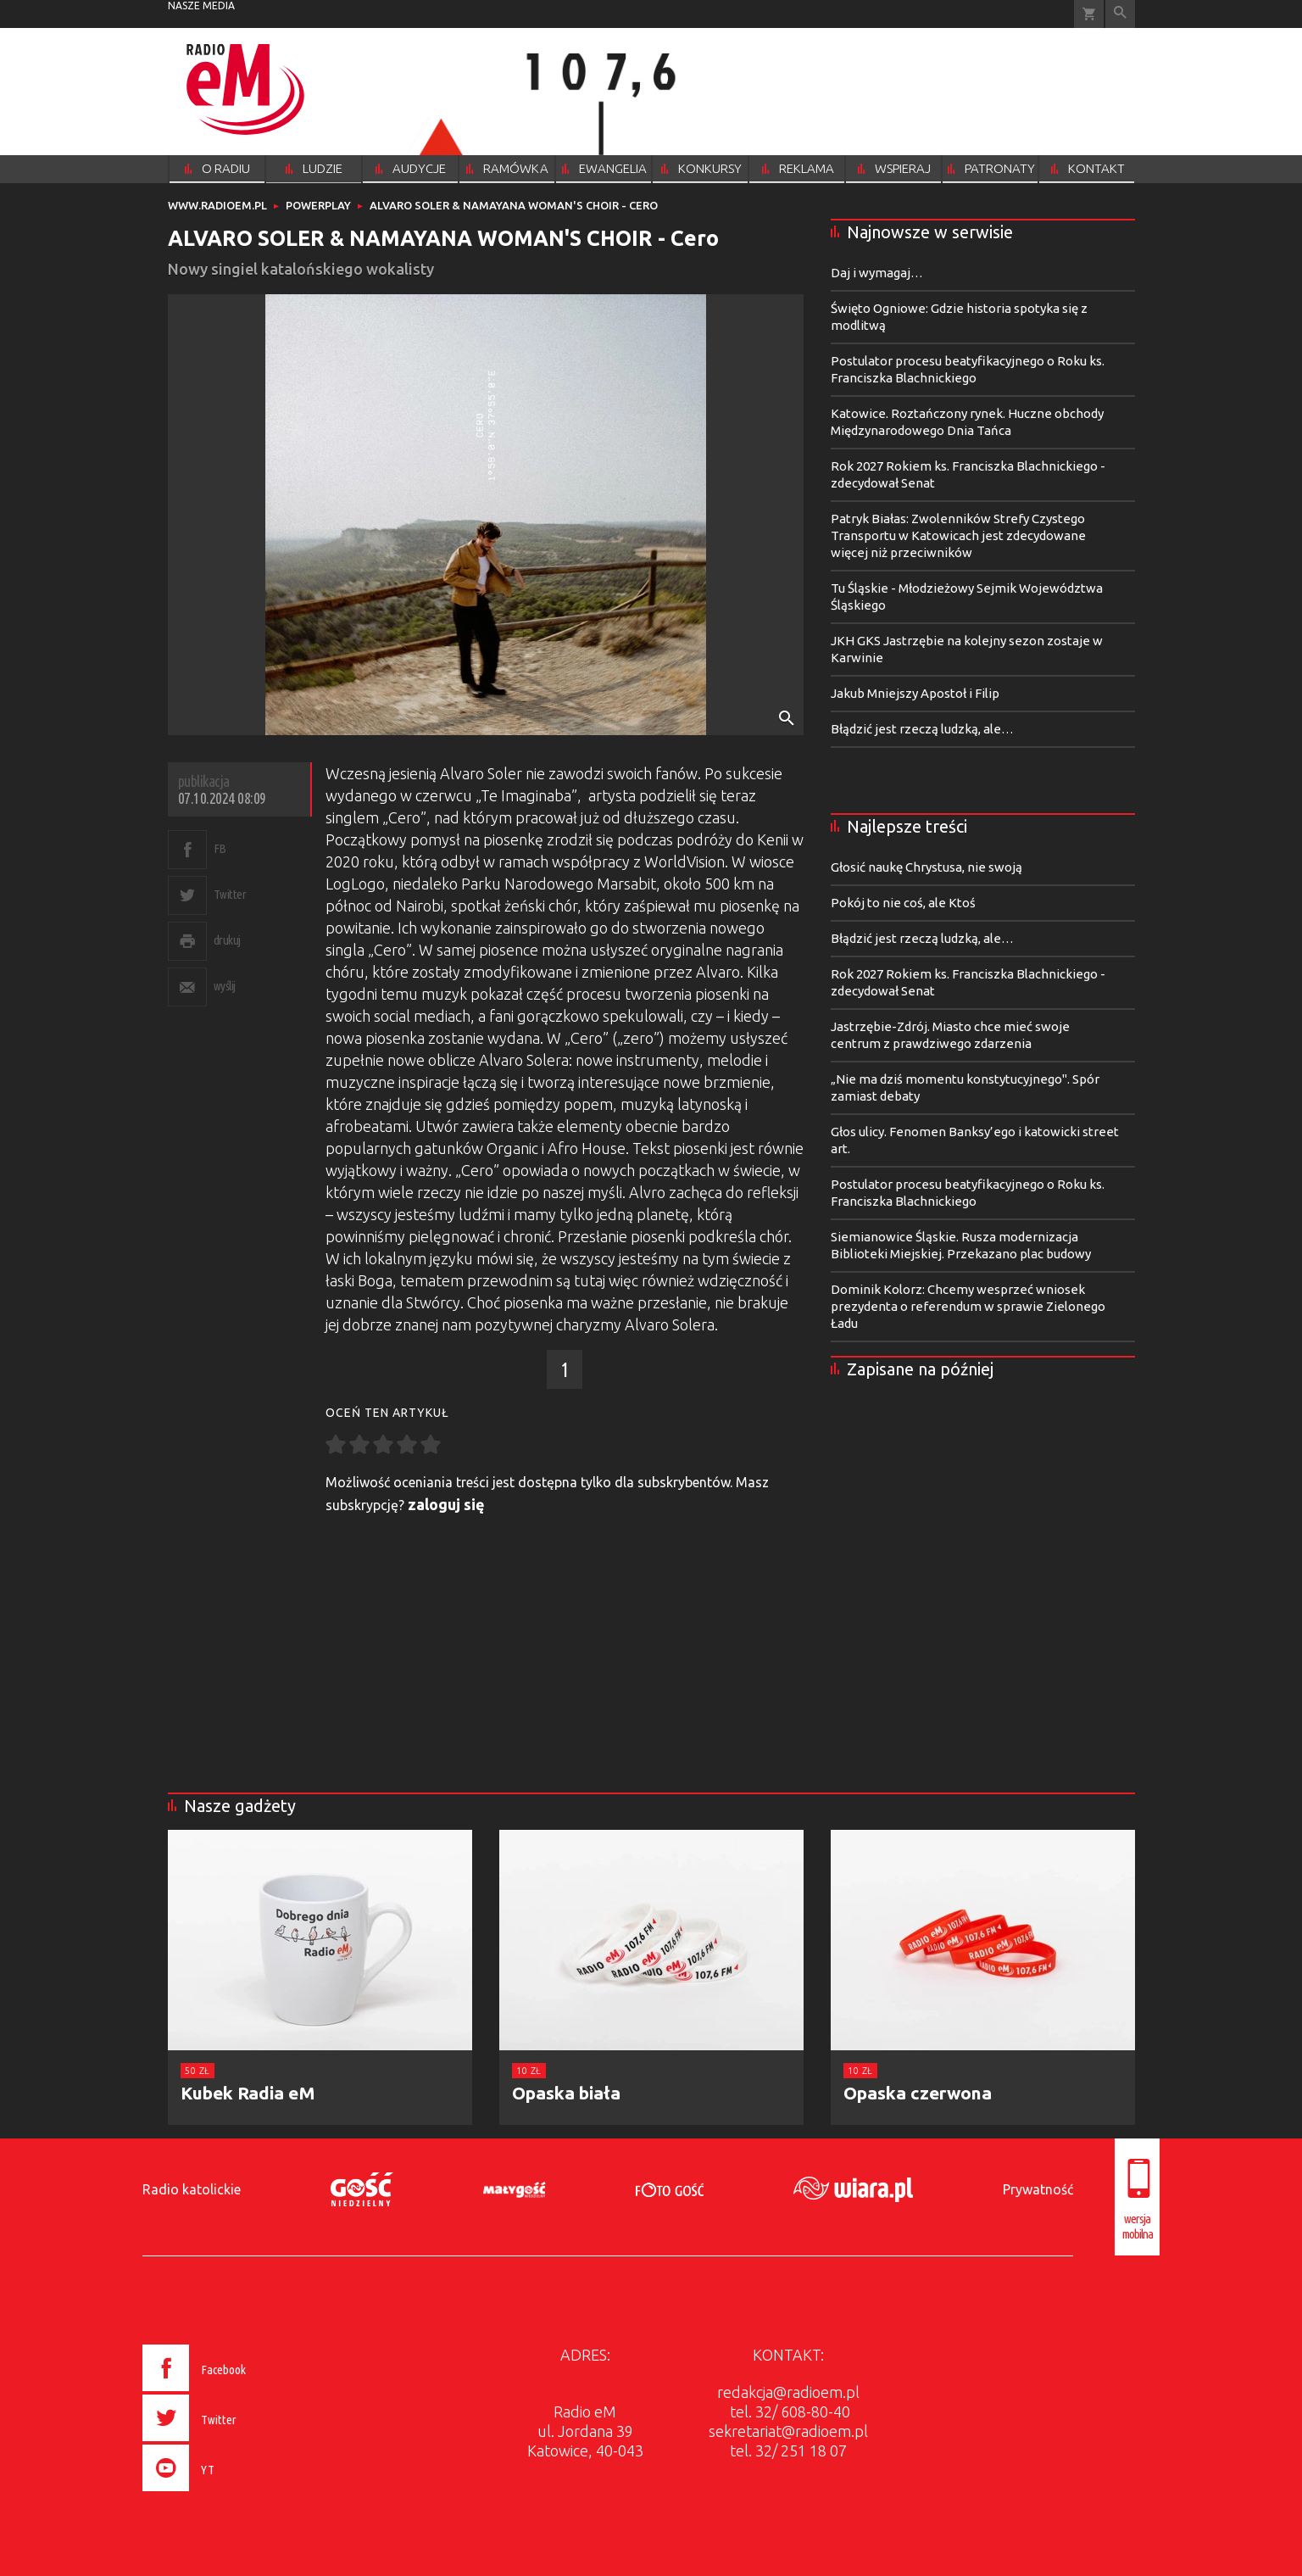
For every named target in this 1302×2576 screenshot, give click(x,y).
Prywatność (1038, 2189)
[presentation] (230, 2493)
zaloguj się (446, 1504)
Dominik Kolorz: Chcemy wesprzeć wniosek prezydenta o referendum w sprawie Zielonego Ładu (968, 1306)
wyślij (225, 986)
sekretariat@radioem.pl (788, 2431)
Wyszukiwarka (1120, 14)
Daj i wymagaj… (877, 272)
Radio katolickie (191, 2189)
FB (220, 848)
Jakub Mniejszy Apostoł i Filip (915, 693)
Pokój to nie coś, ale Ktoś (903, 902)
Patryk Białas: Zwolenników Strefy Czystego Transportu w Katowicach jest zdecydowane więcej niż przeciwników (958, 535)
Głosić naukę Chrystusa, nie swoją (926, 867)
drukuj (227, 940)
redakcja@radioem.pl (788, 2392)
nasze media (201, 5)
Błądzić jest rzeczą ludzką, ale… (922, 729)
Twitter (230, 894)
